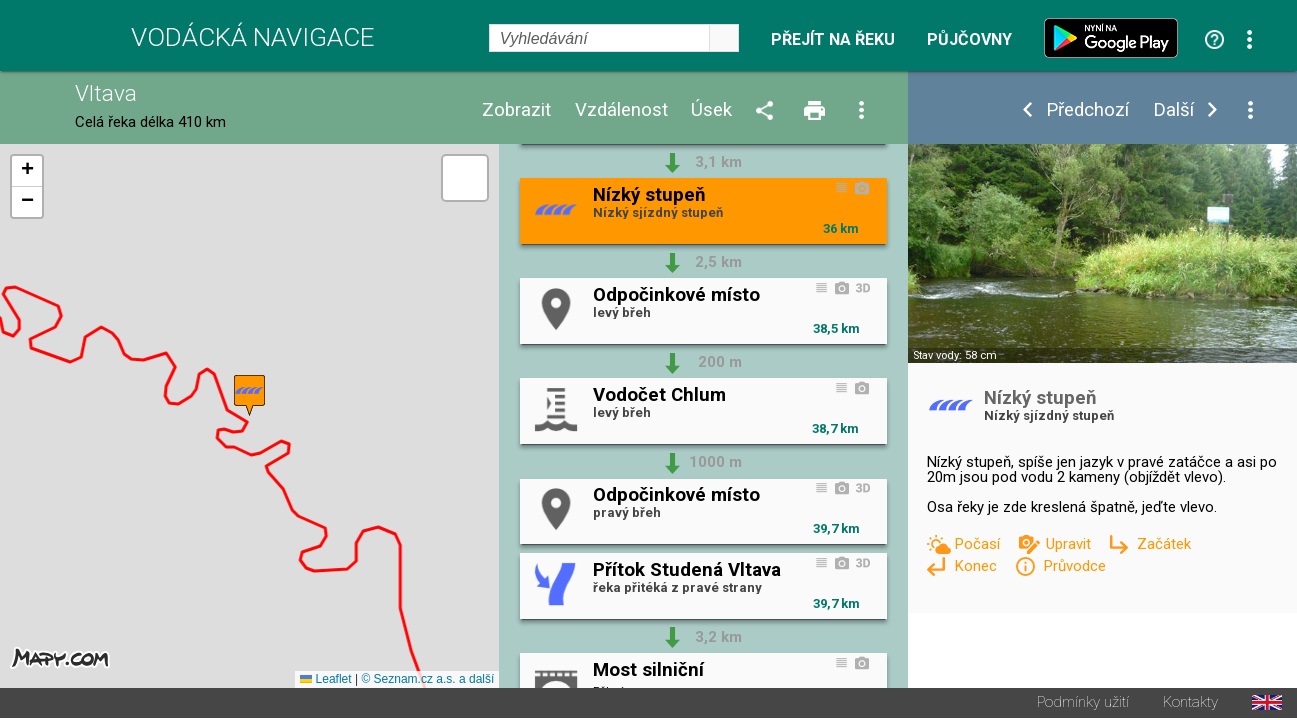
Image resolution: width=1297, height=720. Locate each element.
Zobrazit (516, 110)
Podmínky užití (1083, 704)
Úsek (711, 110)
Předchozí (1087, 110)
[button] (249, 396)
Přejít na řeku (833, 40)
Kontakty (1190, 704)
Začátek (1164, 544)
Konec (977, 566)
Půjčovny (969, 40)
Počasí (979, 544)
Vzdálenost (621, 110)
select (724, 38)
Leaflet (325, 681)
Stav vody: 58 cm (955, 355)
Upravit (1070, 544)
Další (1173, 110)
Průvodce (1074, 566)
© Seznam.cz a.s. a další (427, 681)
